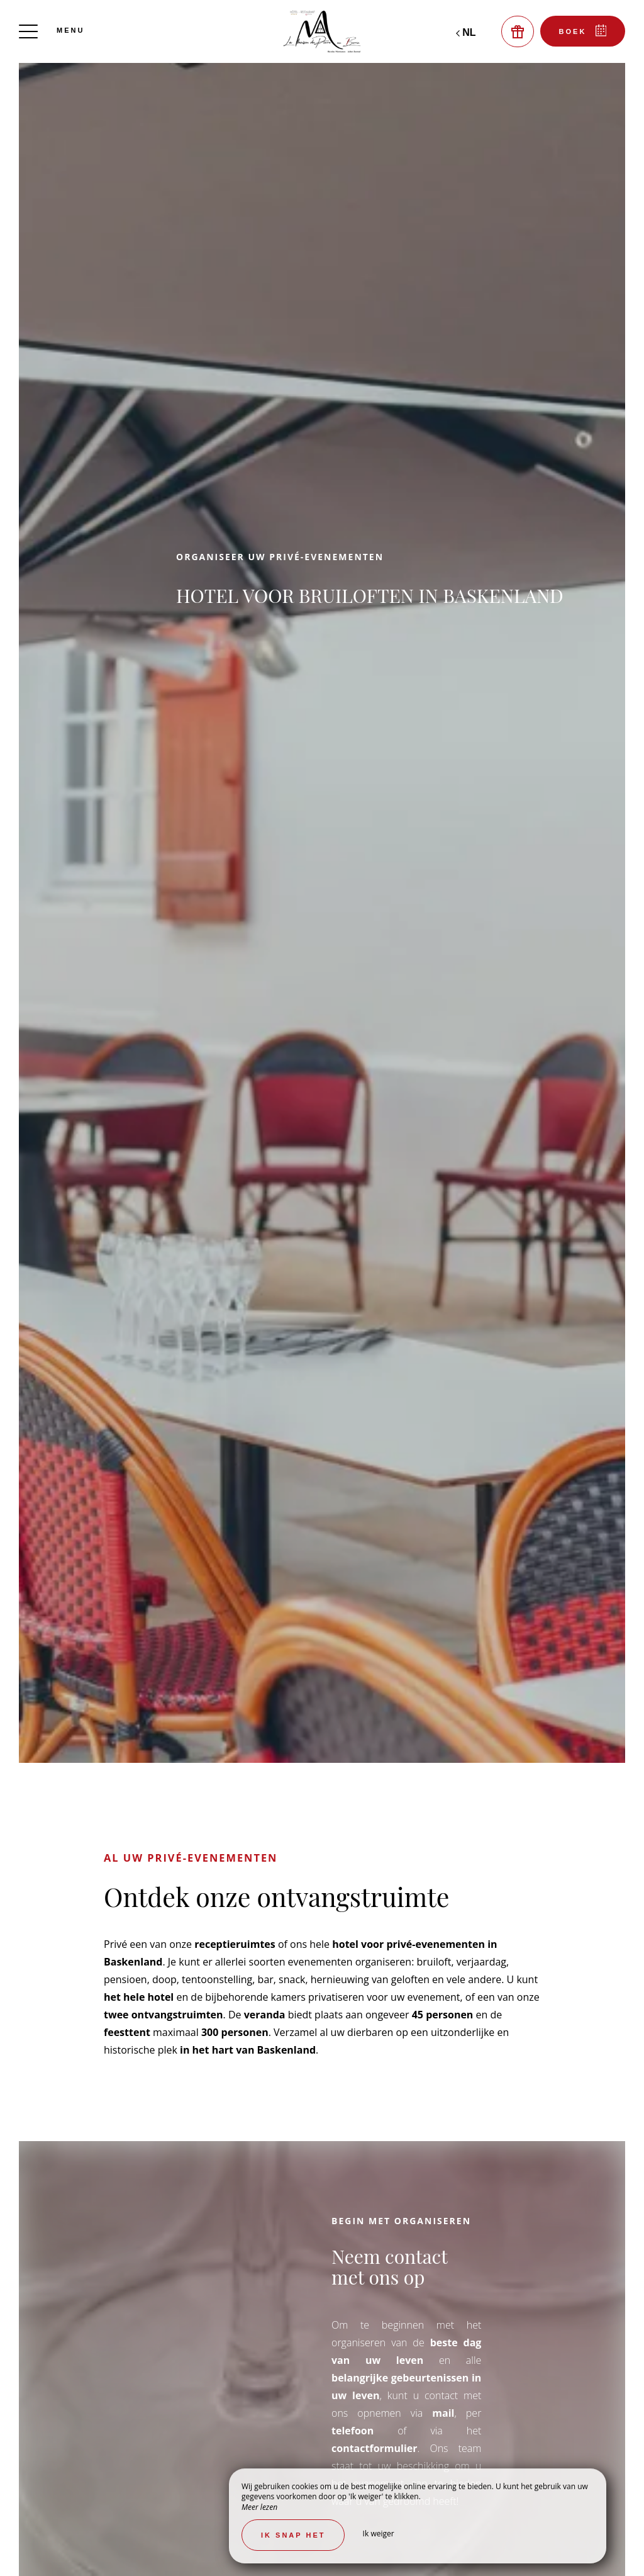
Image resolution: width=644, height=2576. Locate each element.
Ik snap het (293, 2535)
